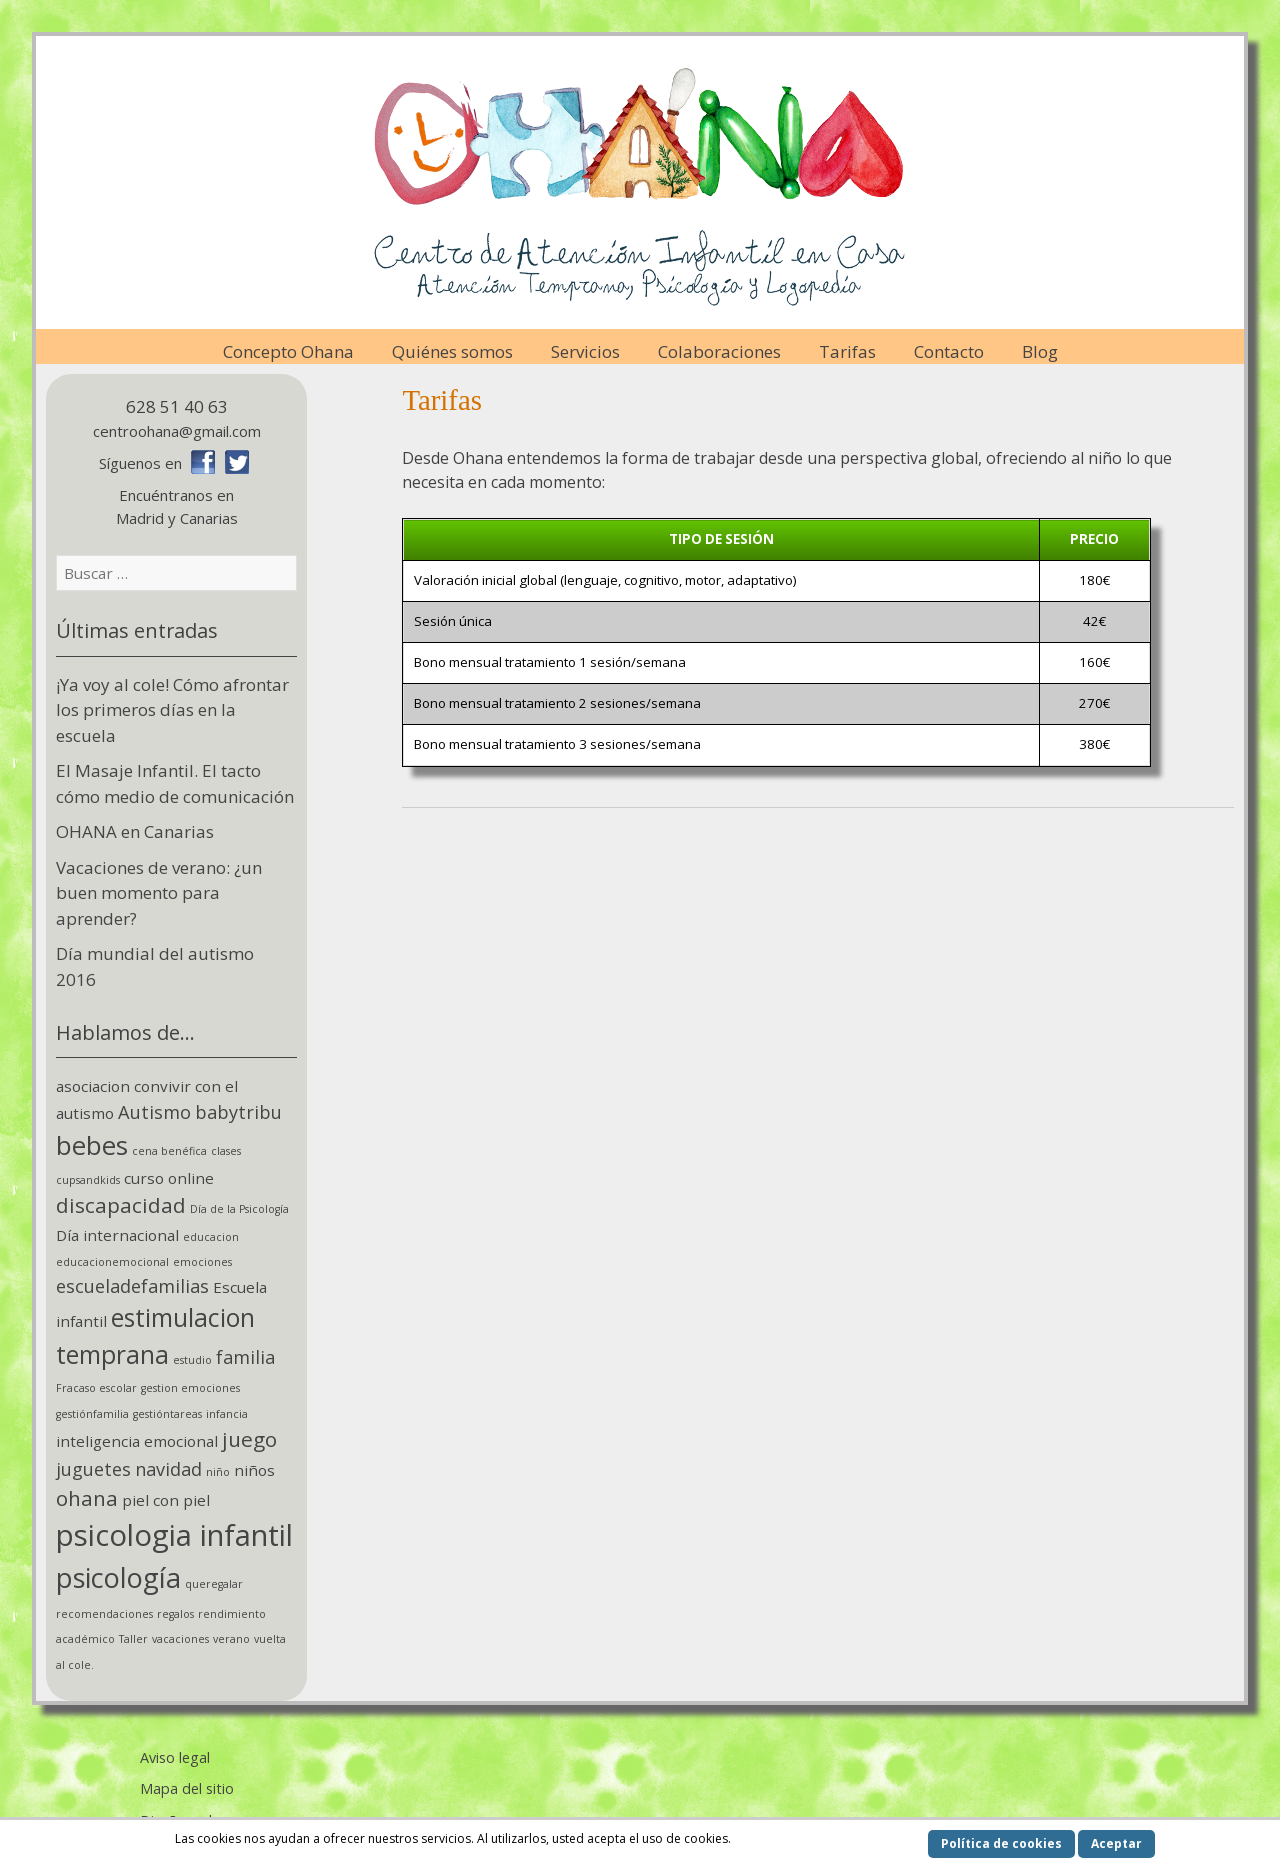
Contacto (949, 351)
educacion (211, 1237)
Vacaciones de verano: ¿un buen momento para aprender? (159, 893)
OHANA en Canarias (135, 831)
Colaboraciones (719, 351)
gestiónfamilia (92, 1414)
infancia (227, 1414)
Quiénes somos (452, 351)
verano (231, 1639)
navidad (168, 1469)
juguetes (93, 1469)
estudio (192, 1360)
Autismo (154, 1112)
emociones (202, 1262)
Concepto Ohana (288, 351)
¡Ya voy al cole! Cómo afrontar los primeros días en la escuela (172, 710)
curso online (169, 1178)
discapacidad (121, 1205)
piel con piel (166, 1500)
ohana (87, 1498)
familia (245, 1357)
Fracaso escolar (96, 1388)
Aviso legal (175, 1757)
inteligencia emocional (137, 1441)
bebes (92, 1145)
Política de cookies (1001, 1843)
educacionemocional (112, 1262)
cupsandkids (88, 1180)
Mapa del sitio (187, 1788)
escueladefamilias (132, 1286)
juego (249, 1439)
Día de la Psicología (239, 1209)
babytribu (238, 1112)
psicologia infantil (174, 1535)
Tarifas (847, 351)
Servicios (585, 351)
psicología (118, 1577)
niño (218, 1472)
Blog (1040, 351)
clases (226, 1151)
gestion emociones (190, 1388)
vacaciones (180, 1639)
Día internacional (117, 1235)
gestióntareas (167, 1414)
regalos (175, 1614)
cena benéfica (169, 1151)
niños (254, 1470)
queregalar (214, 1584)
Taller (133, 1639)
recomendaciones (104, 1614)
